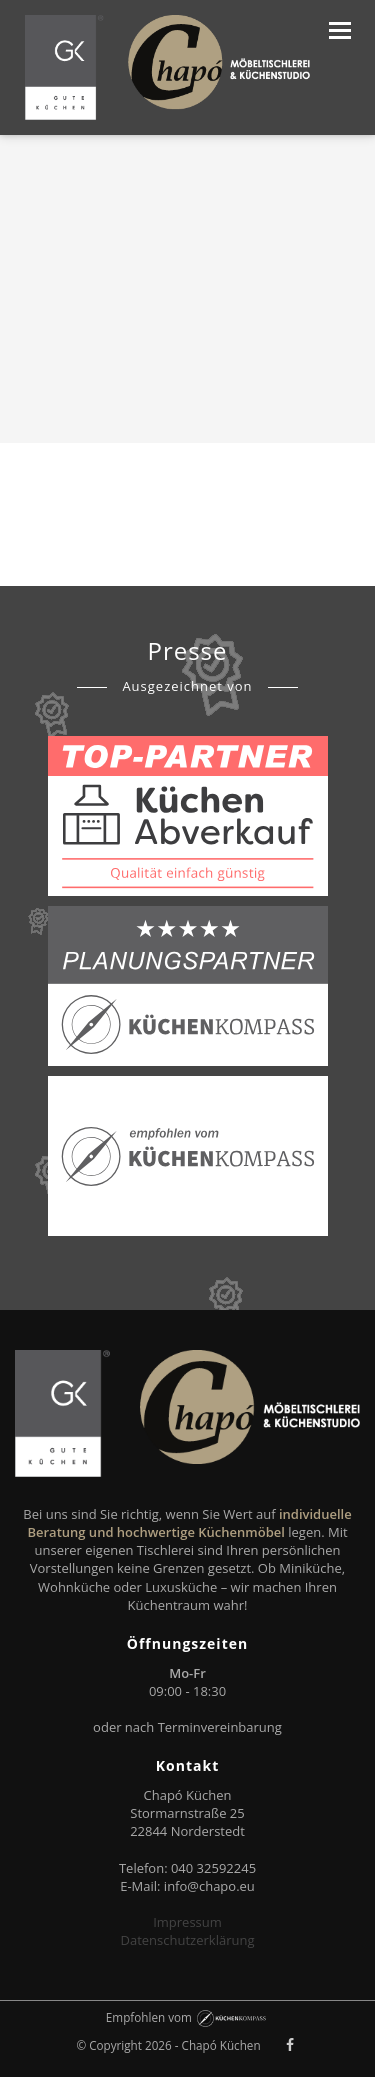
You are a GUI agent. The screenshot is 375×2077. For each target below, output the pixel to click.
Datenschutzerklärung (188, 1940)
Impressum (187, 1922)
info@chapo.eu (209, 1886)
